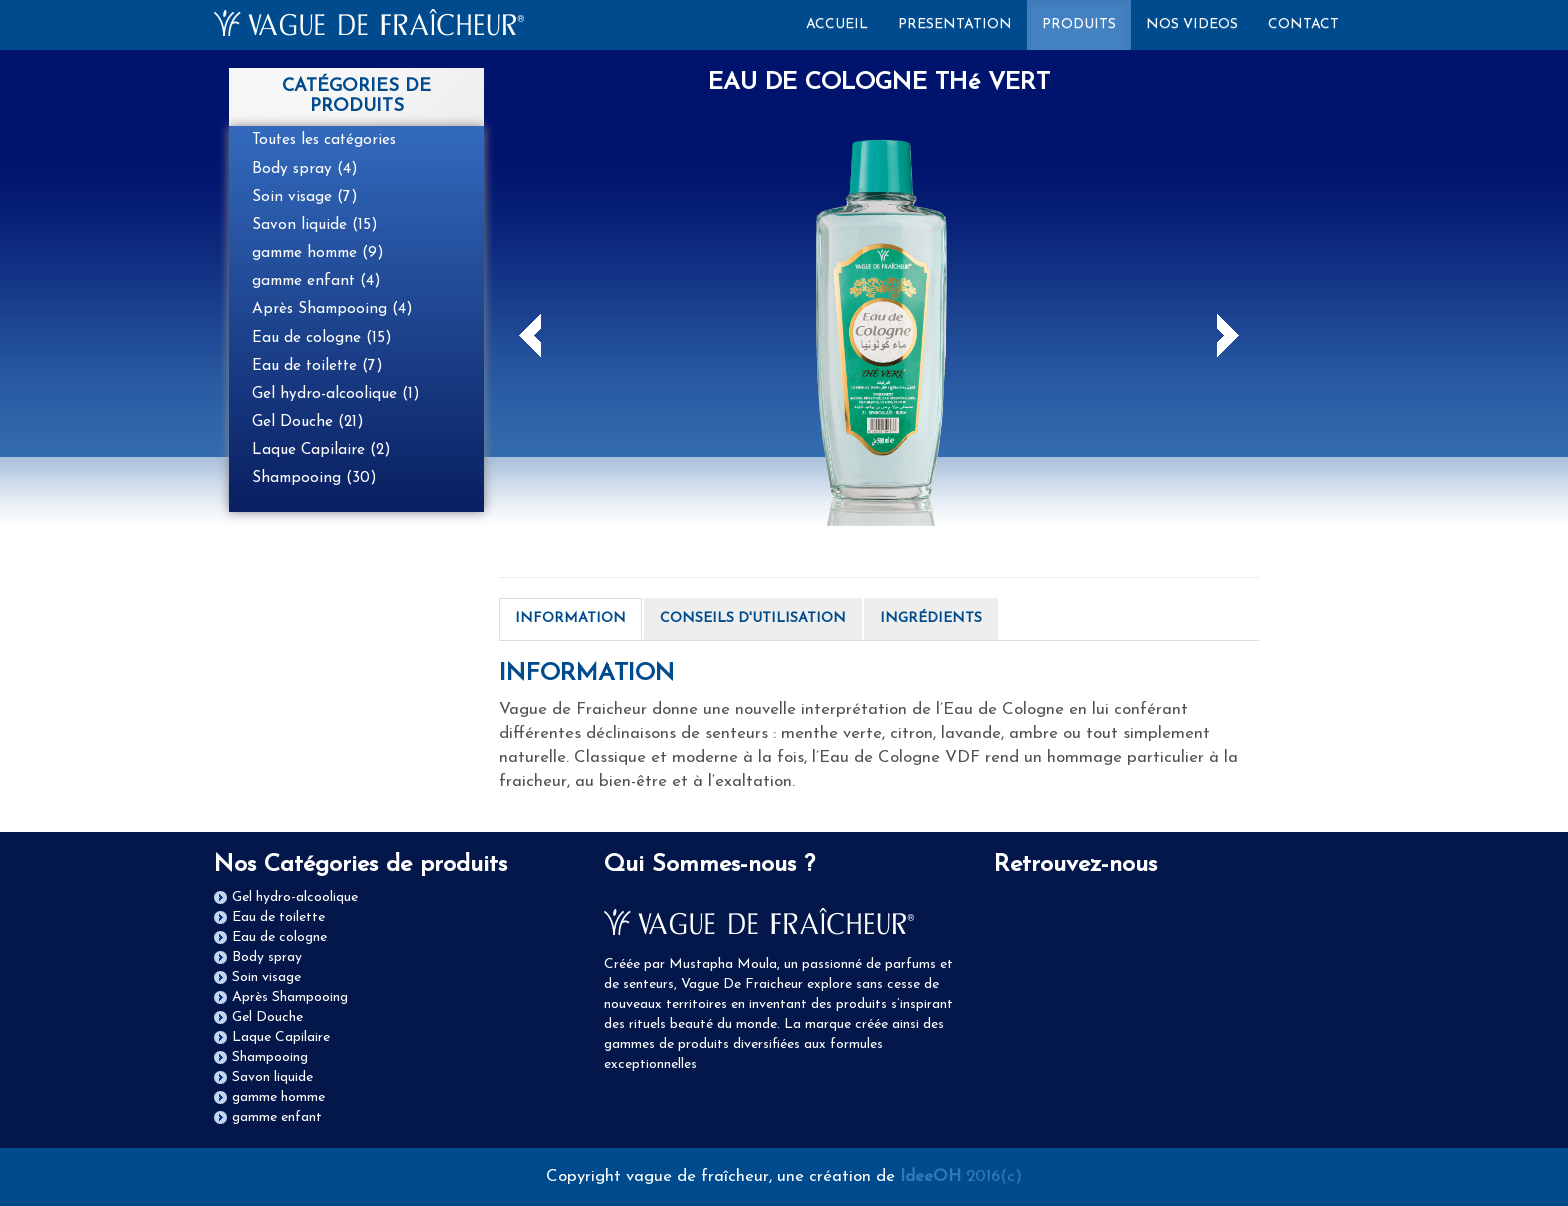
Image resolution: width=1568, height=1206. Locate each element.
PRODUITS (1079, 24)
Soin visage (266, 977)
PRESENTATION (955, 24)
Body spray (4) (305, 169)
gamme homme (278, 1097)
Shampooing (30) (314, 478)
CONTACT (1303, 24)
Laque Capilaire (281, 1037)
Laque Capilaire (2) (321, 450)
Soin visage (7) (305, 197)
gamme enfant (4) (316, 281)
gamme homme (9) (318, 253)
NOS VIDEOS (1192, 24)
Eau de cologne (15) (322, 338)
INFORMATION (570, 618)
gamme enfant (277, 1117)
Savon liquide (272, 1077)
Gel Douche (267, 1017)
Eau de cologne (279, 937)
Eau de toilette (278, 917)
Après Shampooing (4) (332, 309)
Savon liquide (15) (315, 225)
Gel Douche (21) (308, 422)
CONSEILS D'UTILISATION (753, 618)
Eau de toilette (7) (317, 366)
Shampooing (270, 1057)
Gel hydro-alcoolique (295, 897)
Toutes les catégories (324, 140)
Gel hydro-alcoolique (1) (336, 394)
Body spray (267, 957)
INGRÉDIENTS (931, 618)
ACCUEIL (844, 23)
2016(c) (961, 1176)
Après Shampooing (290, 997)
